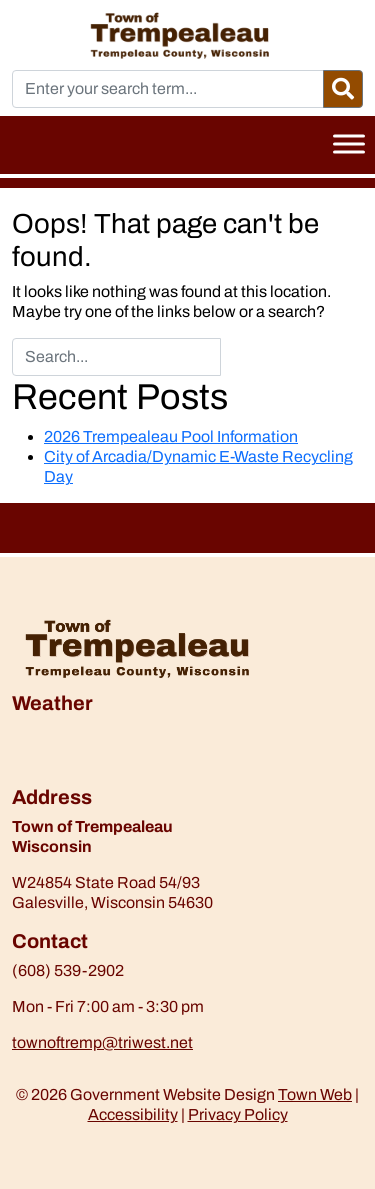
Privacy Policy (238, 1114)
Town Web (315, 1094)
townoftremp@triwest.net (102, 1042)
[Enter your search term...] (168, 89)
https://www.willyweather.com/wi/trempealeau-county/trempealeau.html (117, 775)
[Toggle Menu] (349, 143)
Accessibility (133, 1114)
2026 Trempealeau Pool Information (171, 436)
